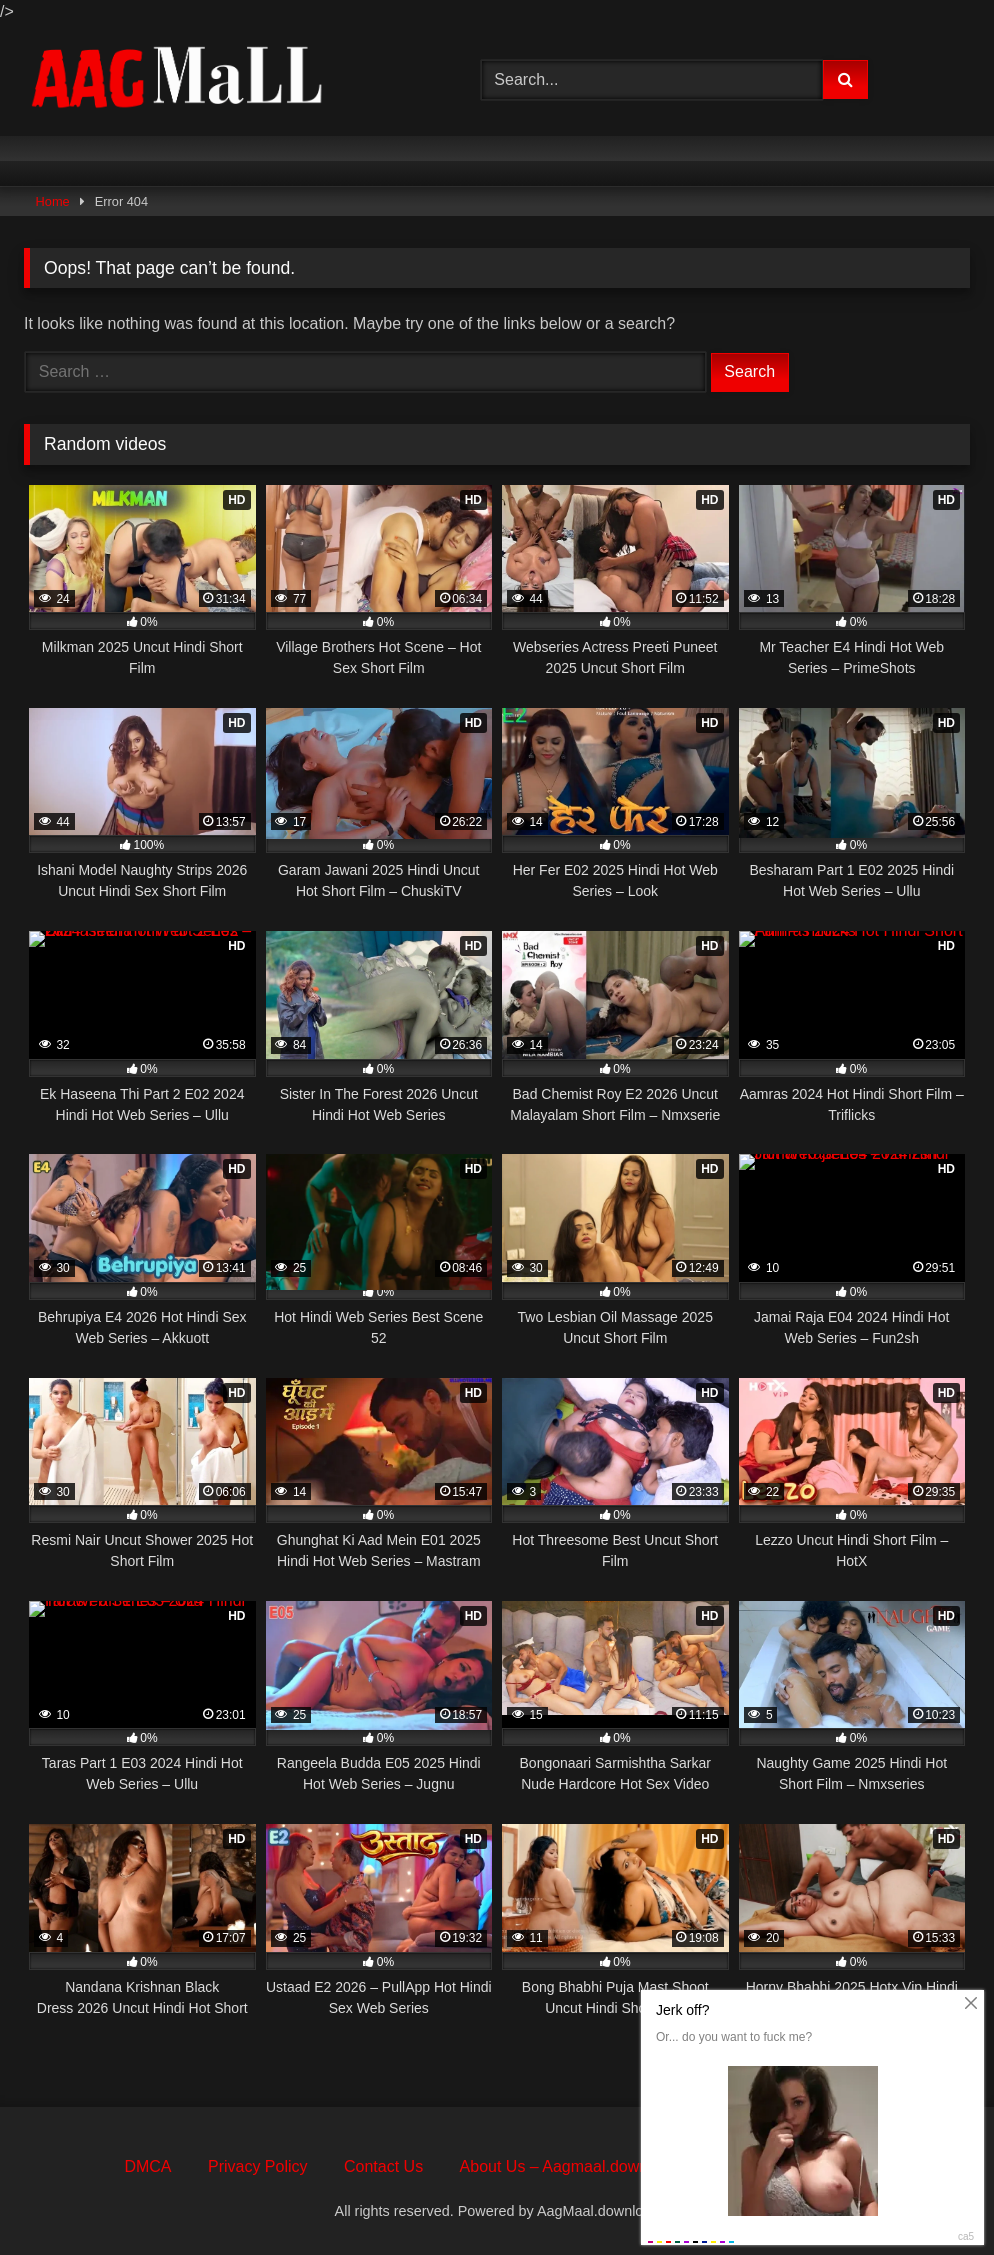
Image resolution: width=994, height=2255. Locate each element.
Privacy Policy (258, 2166)
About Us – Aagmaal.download (569, 2166)
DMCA (147, 2166)
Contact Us (383, 2166)
